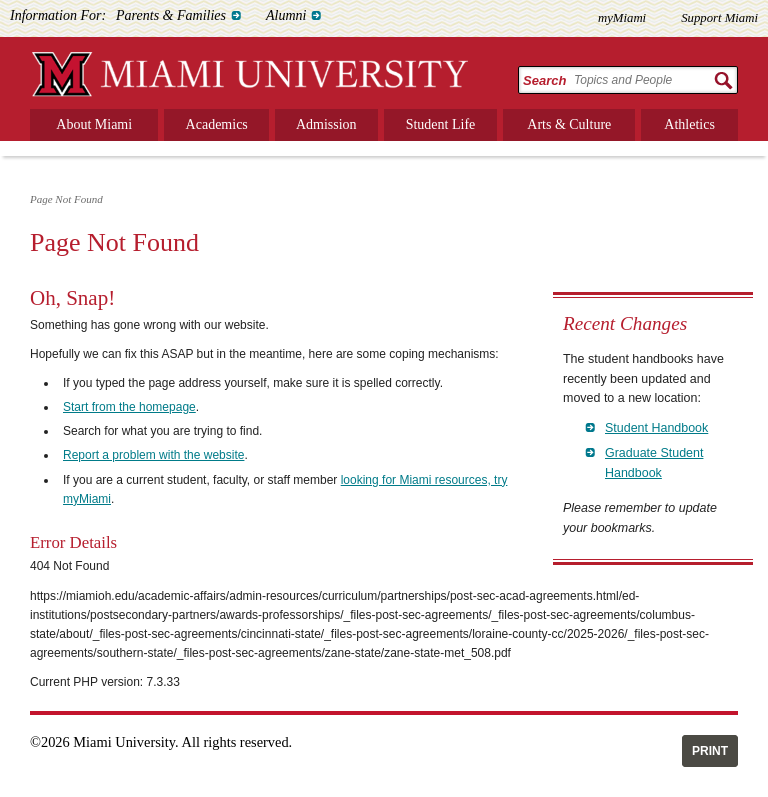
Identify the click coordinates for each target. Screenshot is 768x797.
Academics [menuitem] (217, 124)
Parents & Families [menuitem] (171, 15)
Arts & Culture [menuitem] (569, 124)
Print (710, 751)
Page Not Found (66, 199)
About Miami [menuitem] (94, 124)
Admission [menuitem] (326, 124)
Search (544, 80)
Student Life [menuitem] (441, 124)
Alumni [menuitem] (286, 15)
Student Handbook (656, 428)
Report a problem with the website (153, 455)
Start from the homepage (129, 407)
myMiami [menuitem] (622, 18)
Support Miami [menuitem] (719, 18)
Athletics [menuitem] (689, 124)
